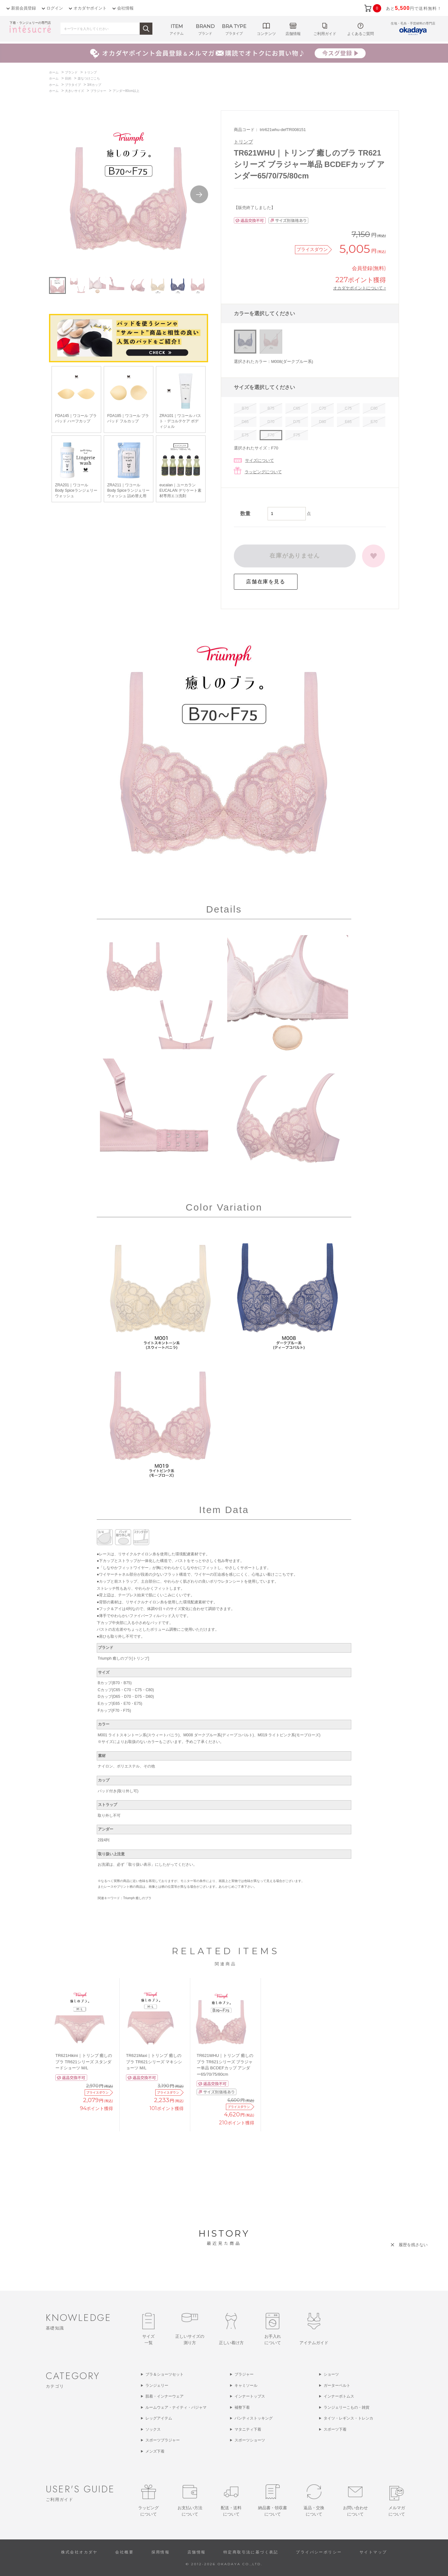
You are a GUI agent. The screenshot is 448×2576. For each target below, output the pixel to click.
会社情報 (125, 8)
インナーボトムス (339, 2396)
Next (199, 194)
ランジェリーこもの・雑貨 (346, 2407)
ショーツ (331, 2374)
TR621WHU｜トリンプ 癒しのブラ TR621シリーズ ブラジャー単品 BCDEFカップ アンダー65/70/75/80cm (225, 2065)
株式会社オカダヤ (79, 2552)
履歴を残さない (413, 2244)
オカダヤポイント (90, 8)
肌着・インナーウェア (164, 2396)
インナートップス (249, 2396)
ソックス (153, 2429)
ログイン (54, 8)
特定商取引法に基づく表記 (250, 2552)
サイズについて (259, 460)
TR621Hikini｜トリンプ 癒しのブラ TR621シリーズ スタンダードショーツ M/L (83, 2061)
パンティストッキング (253, 2418)
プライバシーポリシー (319, 2552)
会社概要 (124, 2552)
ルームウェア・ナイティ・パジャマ (175, 2407)
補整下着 (242, 2407)
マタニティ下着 (247, 2429)
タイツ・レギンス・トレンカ (348, 2418)
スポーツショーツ (249, 2440)
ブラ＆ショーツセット (164, 2374)
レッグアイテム (158, 2418)
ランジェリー (156, 2385)
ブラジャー (244, 2374)
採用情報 (160, 2552)
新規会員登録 (23, 8)
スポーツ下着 (335, 2429)
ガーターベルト (337, 2385)
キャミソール (245, 2385)
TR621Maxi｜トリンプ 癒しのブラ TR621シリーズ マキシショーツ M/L (154, 2061)
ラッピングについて (263, 471)
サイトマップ (373, 2552)
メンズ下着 (154, 2451)
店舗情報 (196, 2552)
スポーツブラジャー (162, 2440)
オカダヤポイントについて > (359, 287)
